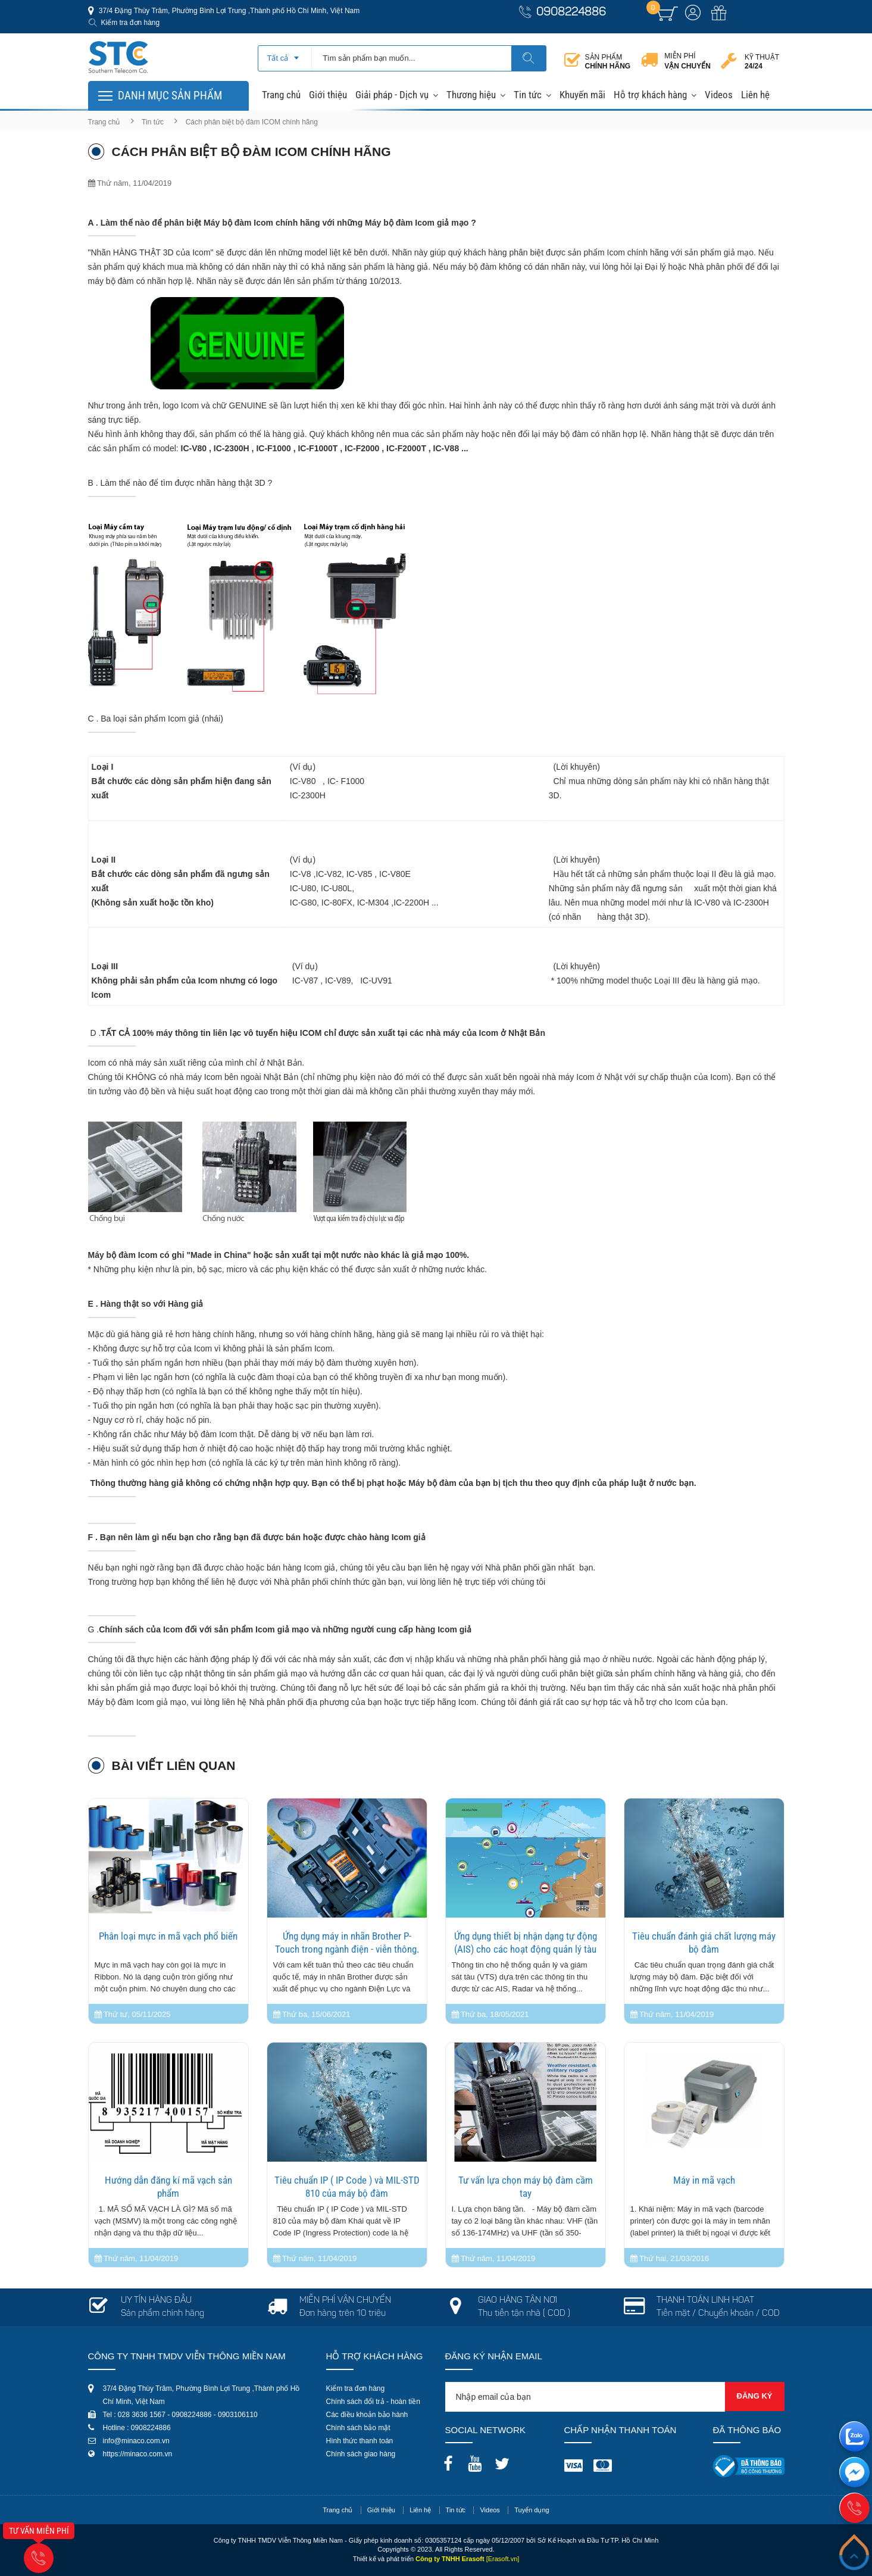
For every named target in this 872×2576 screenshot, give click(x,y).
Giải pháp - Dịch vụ (392, 95)
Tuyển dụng (531, 2509)
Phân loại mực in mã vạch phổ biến (168, 1936)
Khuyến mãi (582, 95)
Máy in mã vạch (704, 2180)
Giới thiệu (328, 95)
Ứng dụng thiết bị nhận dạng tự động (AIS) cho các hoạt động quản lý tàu (525, 1942)
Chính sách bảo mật (358, 2428)
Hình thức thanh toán (359, 2441)
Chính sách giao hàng (361, 2454)
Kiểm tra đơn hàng (130, 22)
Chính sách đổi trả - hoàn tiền (373, 2401)
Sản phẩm (608, 61)
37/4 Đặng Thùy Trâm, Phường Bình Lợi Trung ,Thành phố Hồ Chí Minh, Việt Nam (228, 11)
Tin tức (528, 95)
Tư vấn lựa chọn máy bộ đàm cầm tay (525, 2186)
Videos (719, 95)
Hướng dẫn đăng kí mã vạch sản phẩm (168, 2186)
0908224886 (571, 12)
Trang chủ (281, 95)
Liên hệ (755, 95)
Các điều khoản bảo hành (367, 2414)
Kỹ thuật (762, 61)
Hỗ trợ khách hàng (650, 95)
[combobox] (284, 54)
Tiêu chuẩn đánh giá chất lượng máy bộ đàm (704, 1942)
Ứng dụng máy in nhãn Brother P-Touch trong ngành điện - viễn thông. (347, 1942)
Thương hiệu (471, 95)
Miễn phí (687, 61)
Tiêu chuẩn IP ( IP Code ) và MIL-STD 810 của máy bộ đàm (347, 2186)
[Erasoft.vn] (503, 2558)
